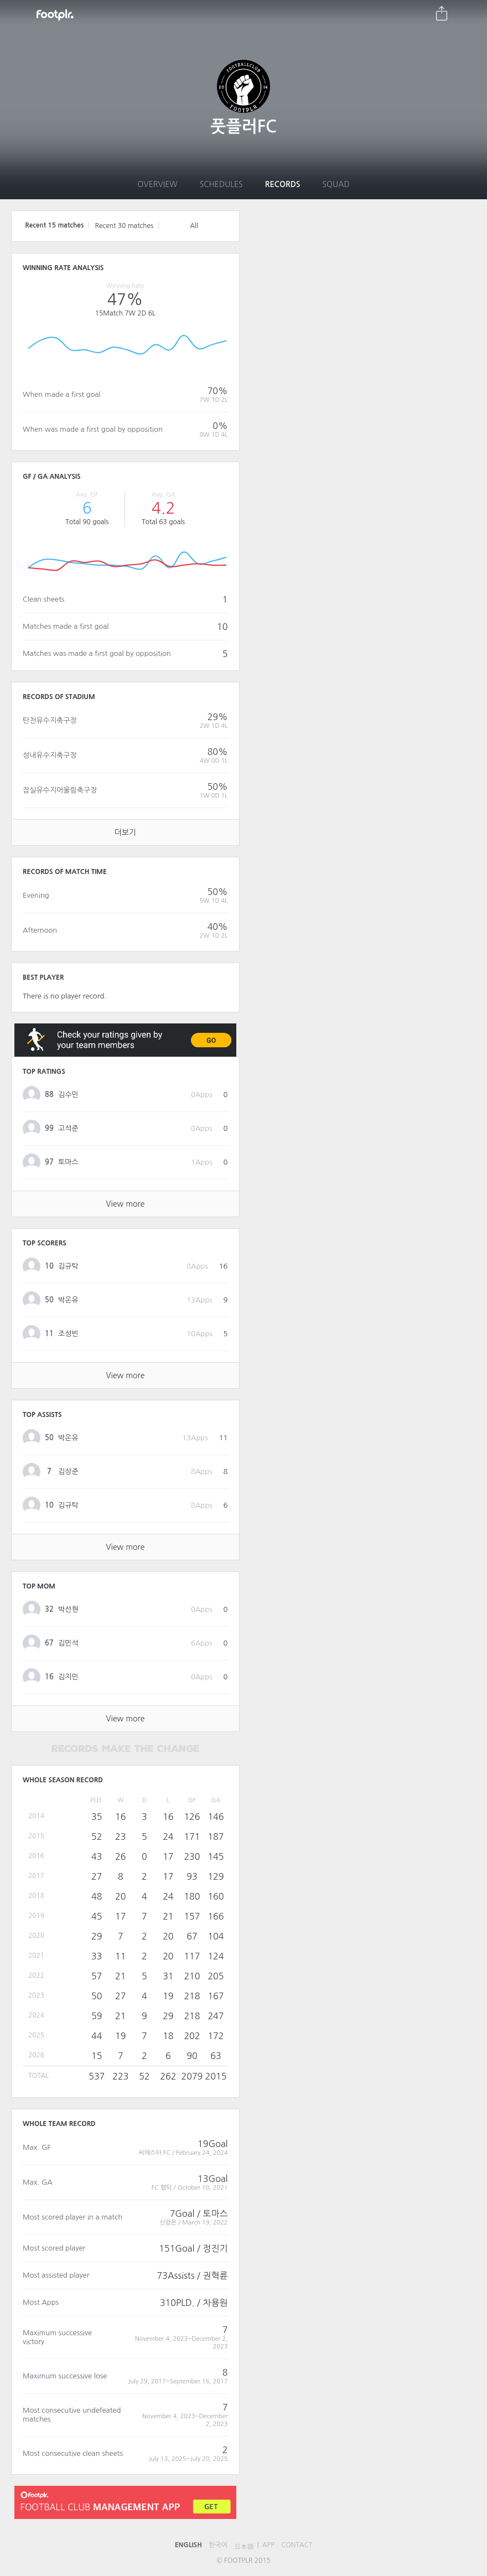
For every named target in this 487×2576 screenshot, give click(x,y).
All (194, 226)
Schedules (221, 184)
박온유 (68, 1299)
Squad (335, 184)
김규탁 (68, 1266)
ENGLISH (188, 2545)
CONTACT (296, 2545)
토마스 (68, 1162)
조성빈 (68, 1333)
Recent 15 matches (54, 225)
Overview (157, 184)
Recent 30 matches (124, 226)
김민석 (68, 1643)
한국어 (218, 2545)
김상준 (68, 1471)
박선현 (68, 1609)
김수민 (68, 1094)
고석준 (68, 1128)
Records (283, 184)
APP (268, 2545)
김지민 (68, 1676)
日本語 (244, 2546)
